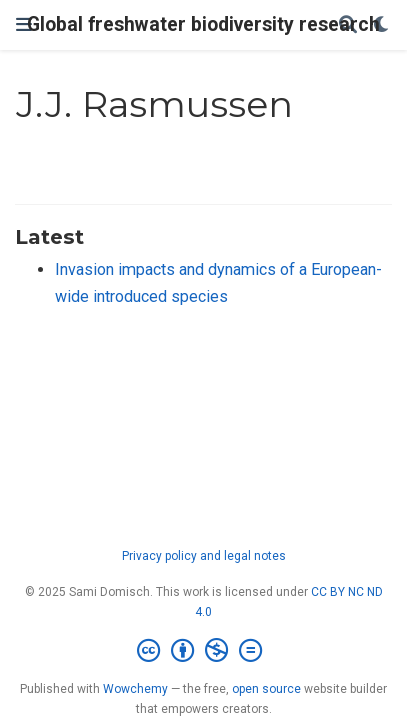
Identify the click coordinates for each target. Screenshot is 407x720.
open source (266, 689)
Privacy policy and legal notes (204, 556)
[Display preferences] (382, 25)
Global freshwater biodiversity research (203, 24)
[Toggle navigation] (24, 24)
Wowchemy (135, 689)
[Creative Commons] (203, 651)
